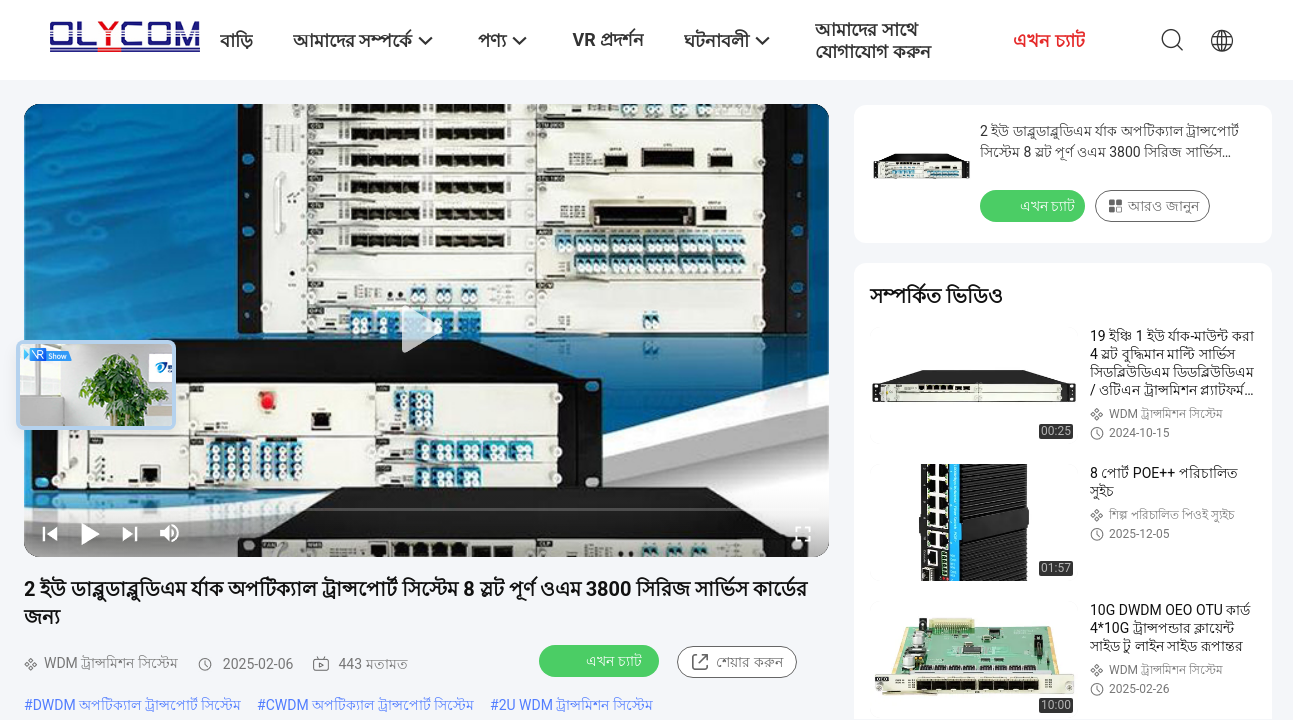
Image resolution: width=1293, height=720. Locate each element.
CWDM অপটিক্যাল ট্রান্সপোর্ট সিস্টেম (370, 705)
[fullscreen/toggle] (803, 533)
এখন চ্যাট (600, 660)
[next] (130, 533)
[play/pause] (90, 533)
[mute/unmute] (170, 533)
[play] (427, 330)
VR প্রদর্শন (608, 39)
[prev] (50, 533)
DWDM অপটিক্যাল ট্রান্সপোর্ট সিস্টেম (137, 705)
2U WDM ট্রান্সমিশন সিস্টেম (576, 705)
